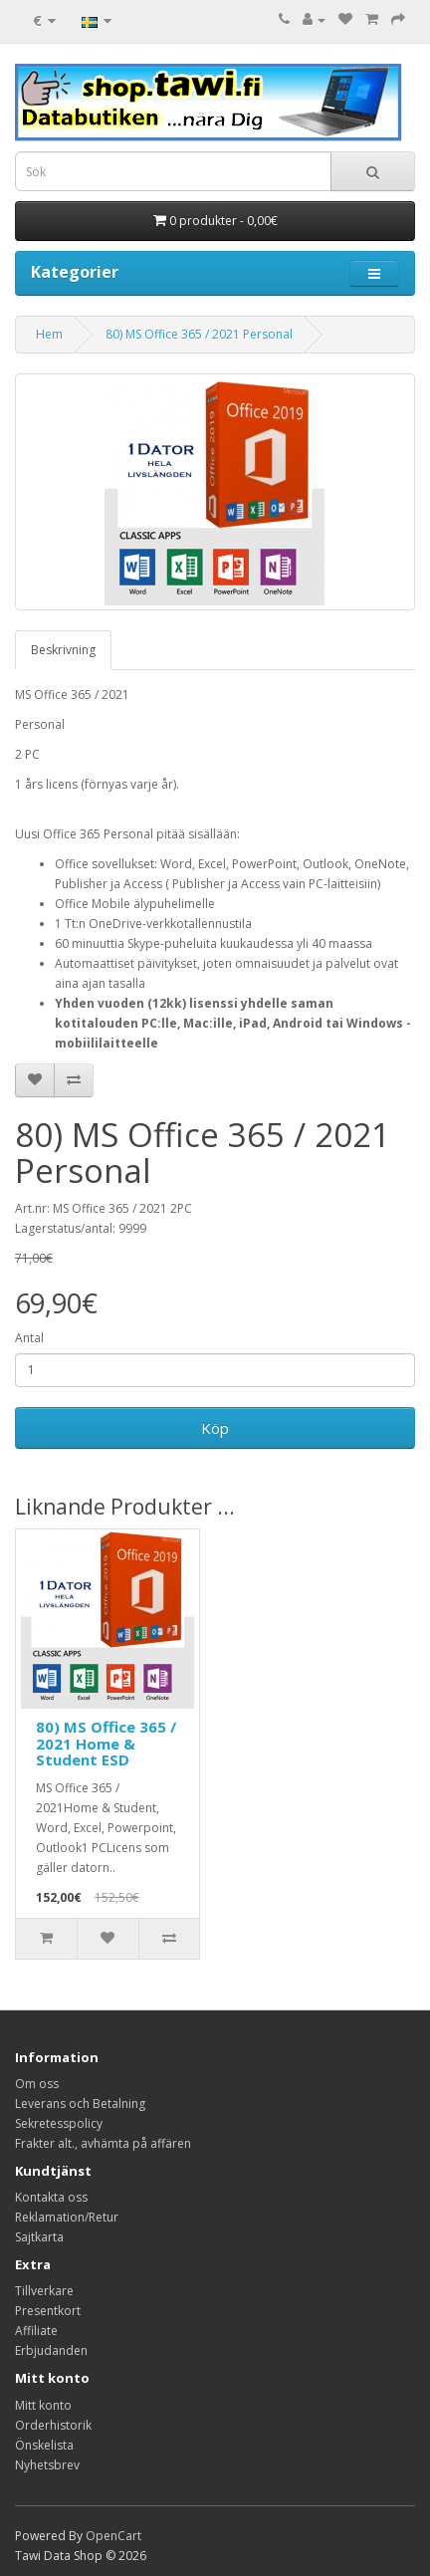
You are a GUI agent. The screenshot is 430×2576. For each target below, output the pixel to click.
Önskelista (44, 2445)
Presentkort (48, 2310)
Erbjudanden (51, 2350)
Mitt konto (43, 2405)
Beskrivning (63, 649)
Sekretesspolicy (59, 2123)
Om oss (37, 2083)
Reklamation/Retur (66, 2217)
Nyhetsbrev (47, 2465)
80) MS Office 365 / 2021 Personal (199, 334)
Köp (215, 1428)
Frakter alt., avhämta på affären (103, 2143)
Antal (29, 1337)
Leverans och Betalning (80, 2103)
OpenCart (113, 2535)
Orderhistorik (53, 2425)
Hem (49, 334)
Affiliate (36, 2330)
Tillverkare (44, 2290)
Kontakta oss (51, 2197)
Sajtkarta (39, 2236)
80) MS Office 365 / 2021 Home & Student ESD (106, 1743)
